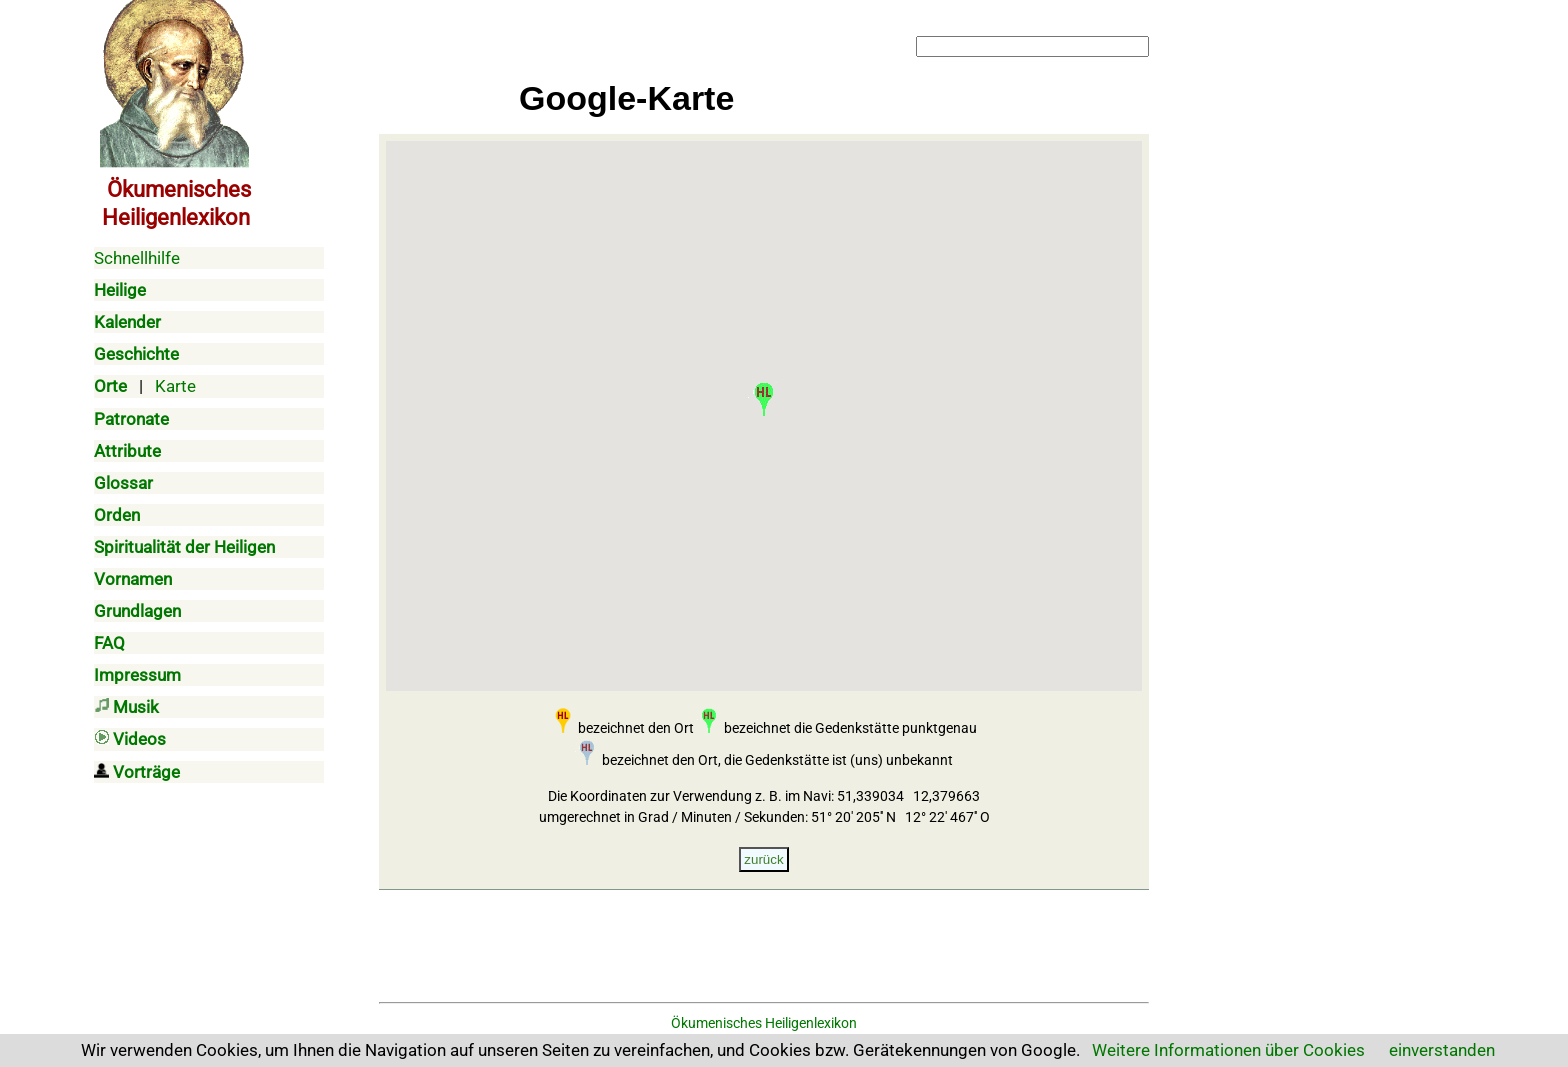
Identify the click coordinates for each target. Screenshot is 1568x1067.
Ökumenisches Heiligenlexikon (764, 1023)
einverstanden (1442, 1050)
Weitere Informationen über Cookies (1228, 1050)
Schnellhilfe (137, 258)
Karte (175, 386)
